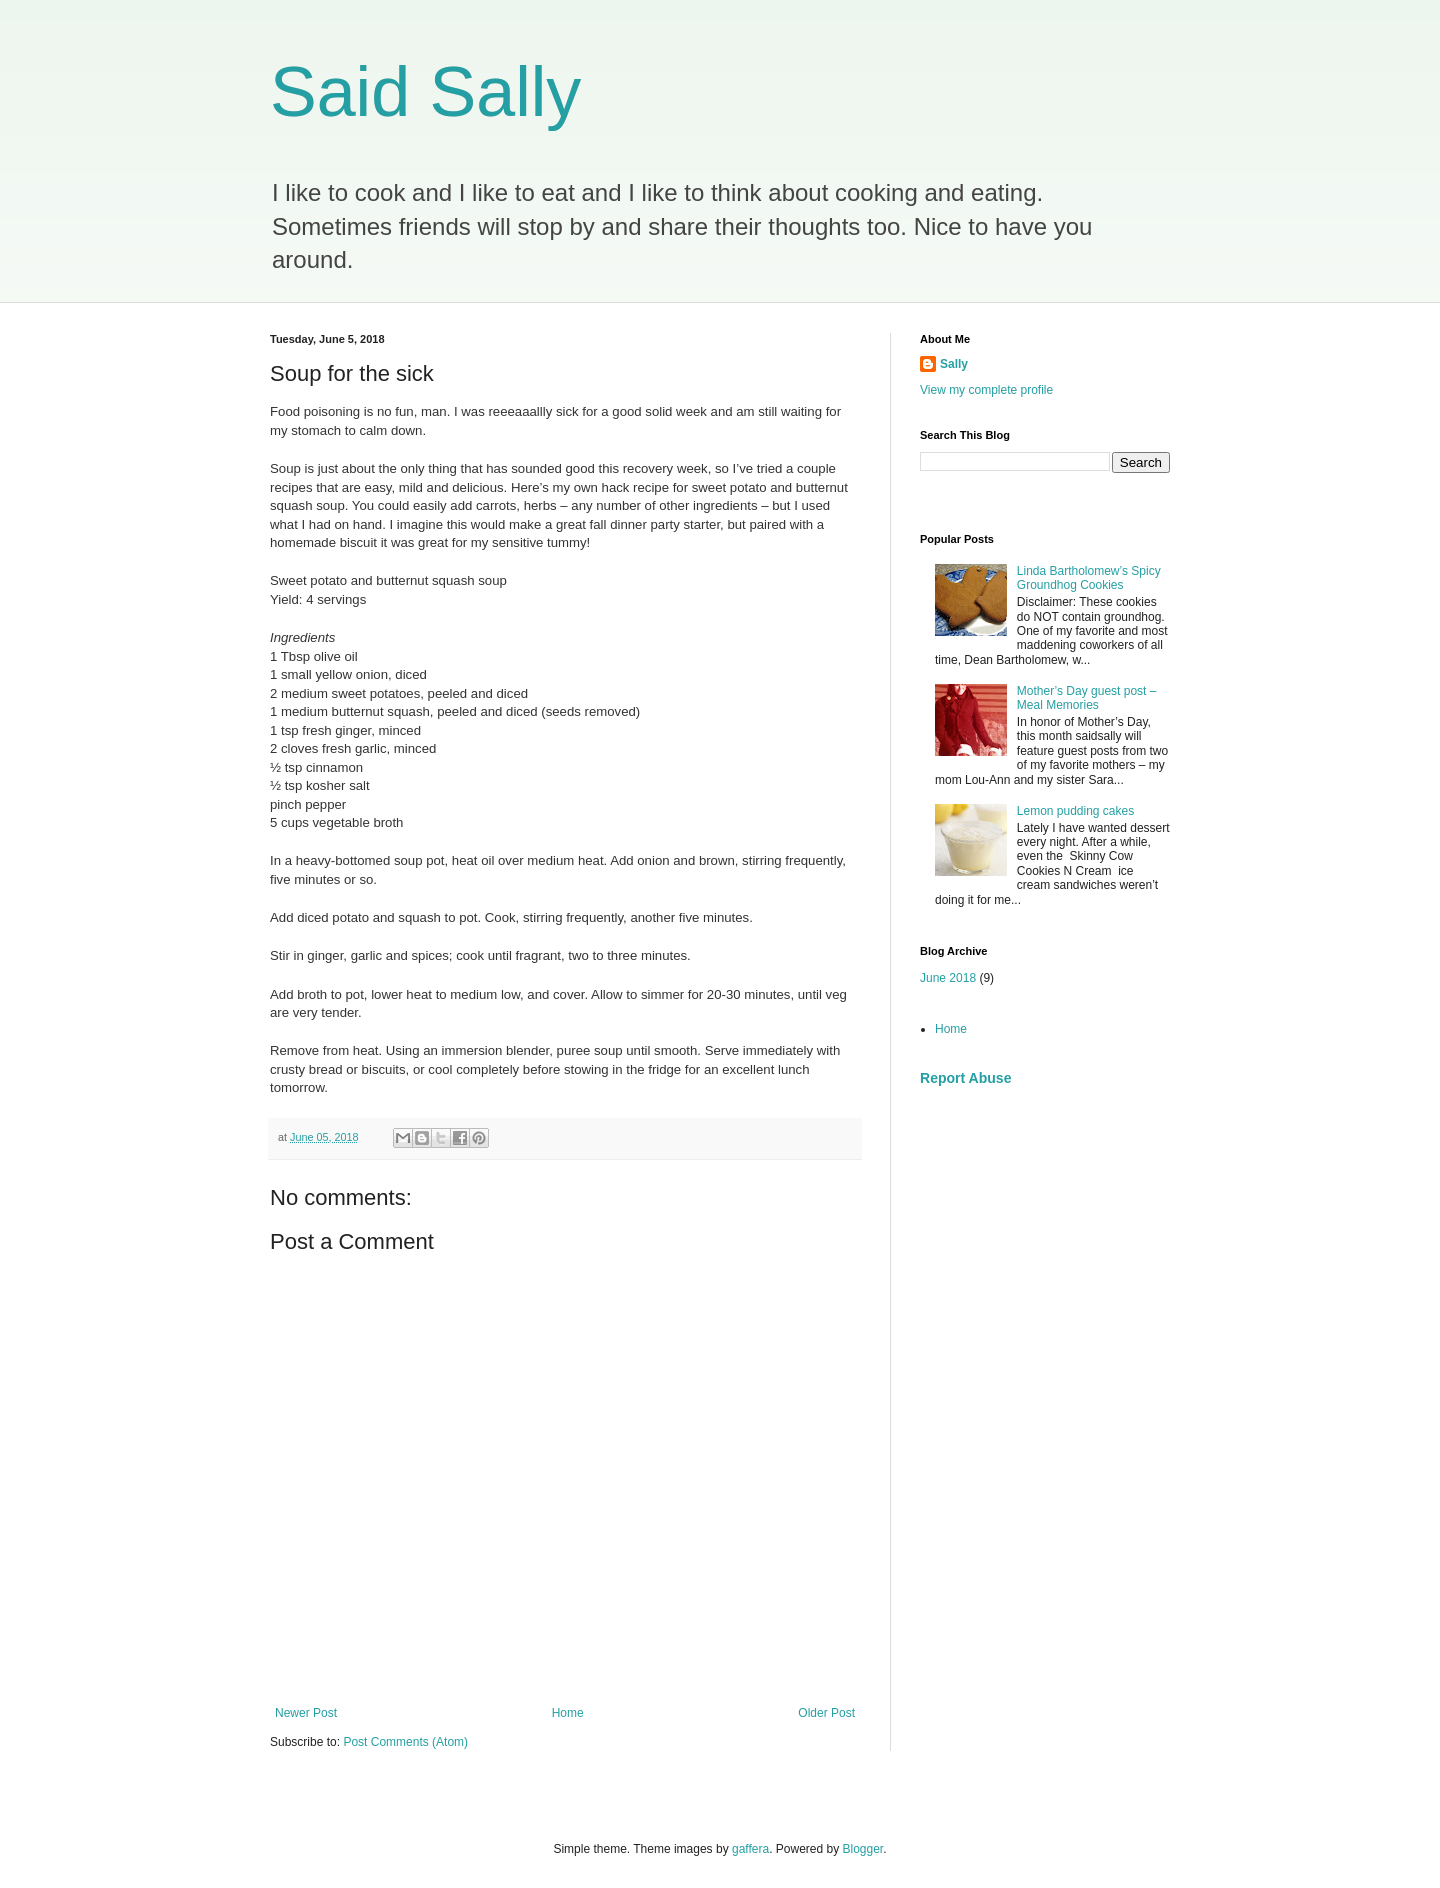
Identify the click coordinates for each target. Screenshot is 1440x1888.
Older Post (826, 1713)
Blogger (863, 1849)
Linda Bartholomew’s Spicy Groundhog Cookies (1089, 578)
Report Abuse (965, 1078)
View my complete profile (986, 390)
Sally (954, 364)
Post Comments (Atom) (405, 1742)
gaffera (750, 1849)
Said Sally (425, 92)
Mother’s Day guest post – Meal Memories (1087, 698)
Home (568, 1713)
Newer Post (306, 1713)
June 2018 (948, 978)
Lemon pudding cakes (1075, 811)
